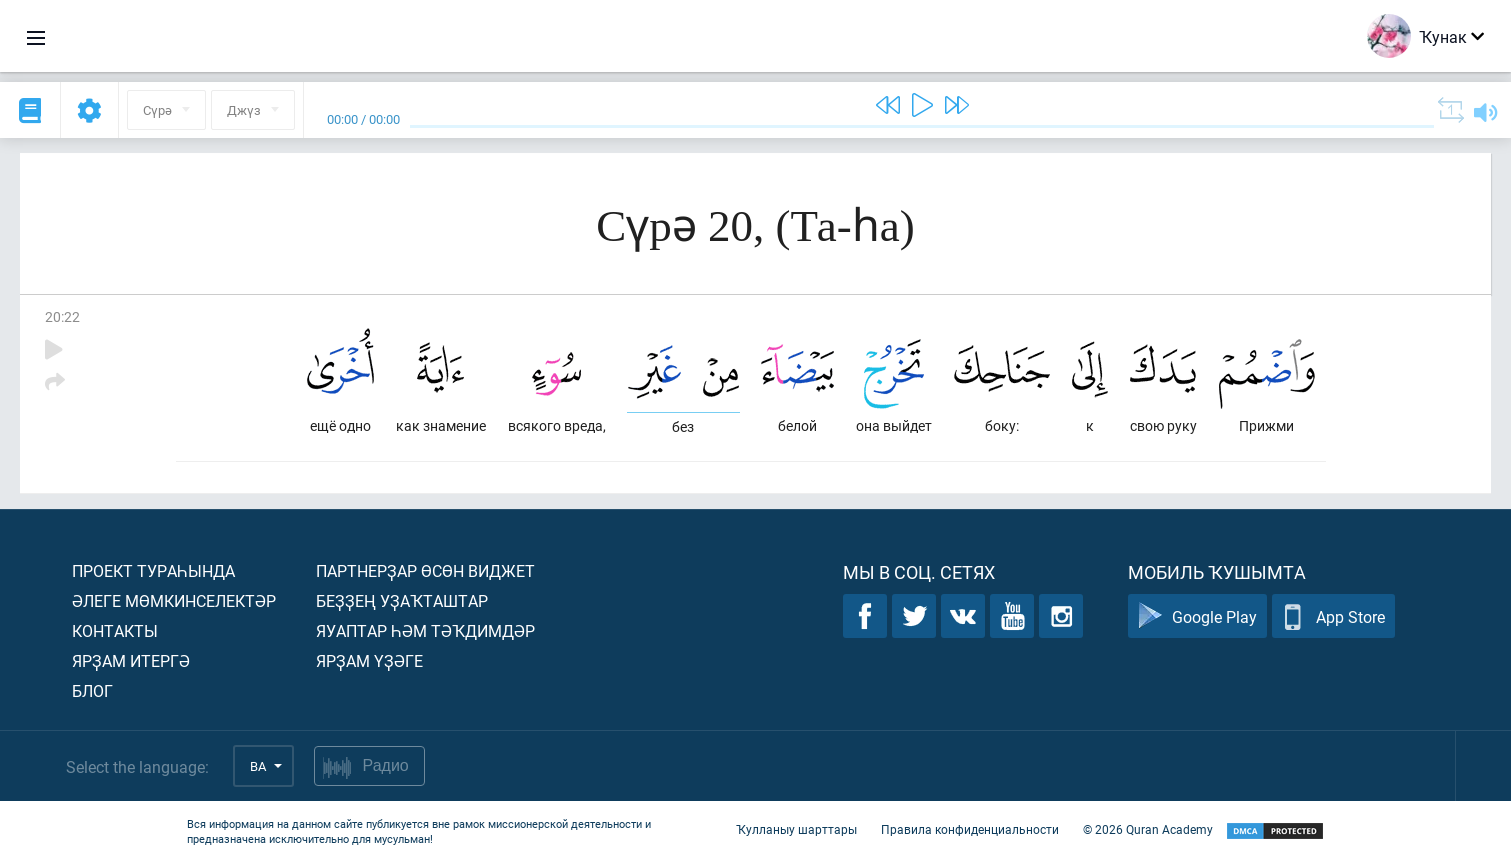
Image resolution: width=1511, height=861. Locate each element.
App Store (1333, 616)
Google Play (1197, 616)
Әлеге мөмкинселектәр (174, 600)
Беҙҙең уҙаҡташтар (402, 600)
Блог (92, 690)
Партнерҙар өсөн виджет (425, 570)
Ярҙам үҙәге (369, 660)
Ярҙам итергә (131, 660)
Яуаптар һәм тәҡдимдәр (425, 630)
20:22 (62, 316)
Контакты (115, 630)
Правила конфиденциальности (970, 829)
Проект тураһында (153, 570)
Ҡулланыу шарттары (796, 829)
